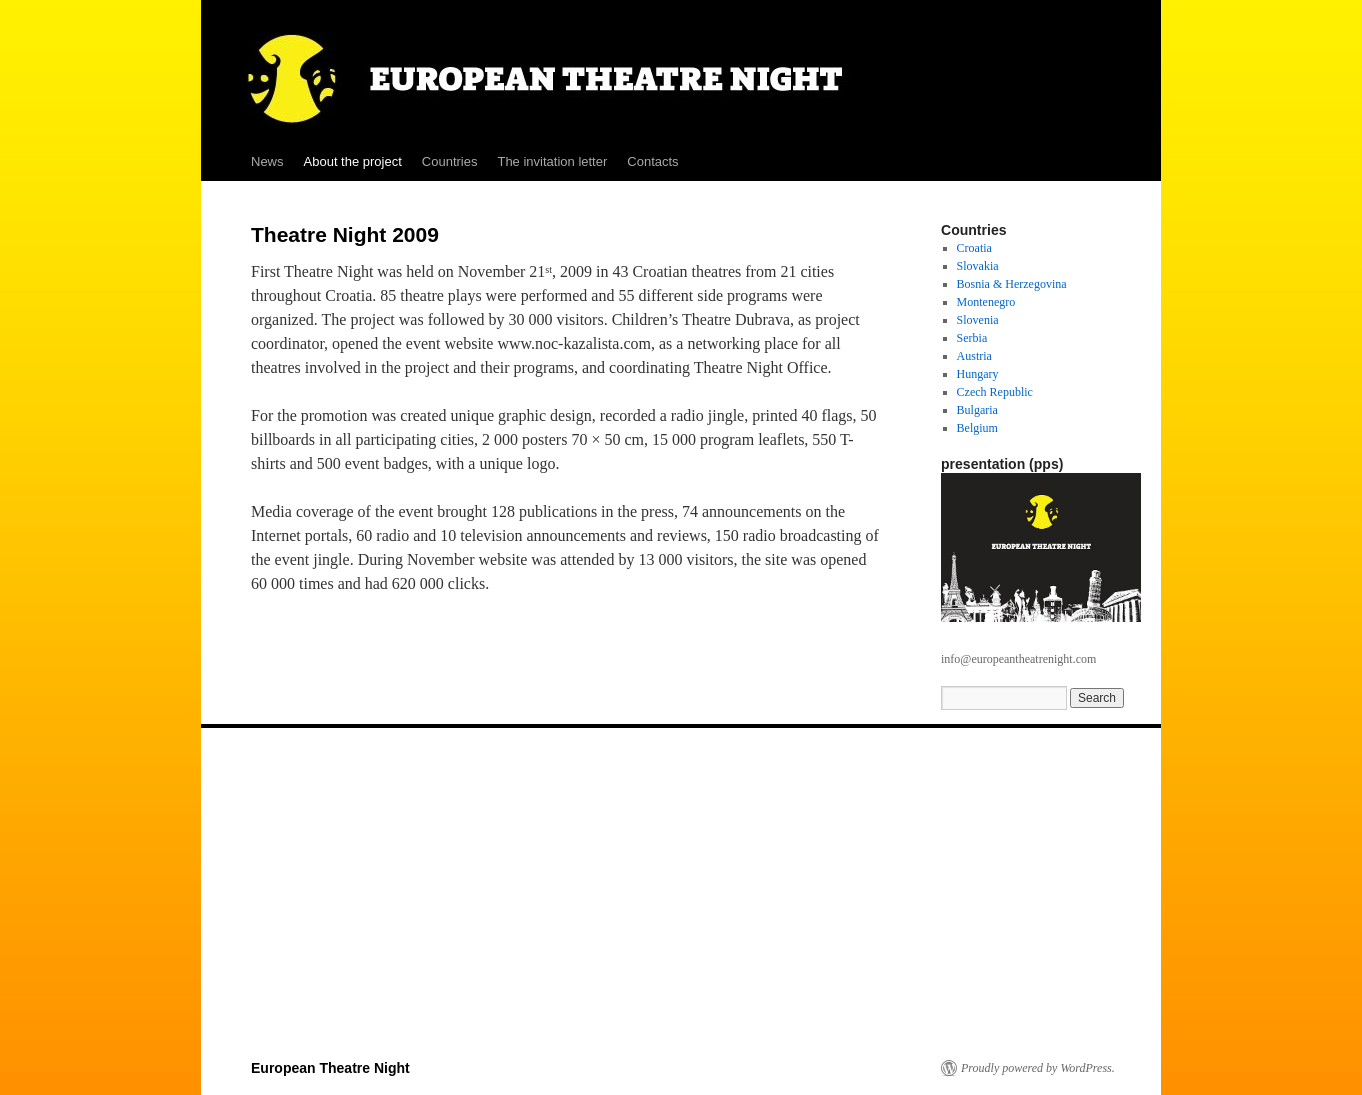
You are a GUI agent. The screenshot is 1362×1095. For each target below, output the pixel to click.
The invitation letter (552, 161)
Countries (450, 161)
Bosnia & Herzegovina (1012, 284)
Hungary (978, 374)
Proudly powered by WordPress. (1038, 1068)
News (267, 161)
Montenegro (986, 302)
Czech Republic (995, 392)
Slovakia (978, 266)
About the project (353, 161)
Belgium (977, 428)
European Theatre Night (330, 1068)
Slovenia (978, 320)
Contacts (652, 161)
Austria (974, 356)
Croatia (974, 248)
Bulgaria (977, 410)
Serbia (972, 338)
